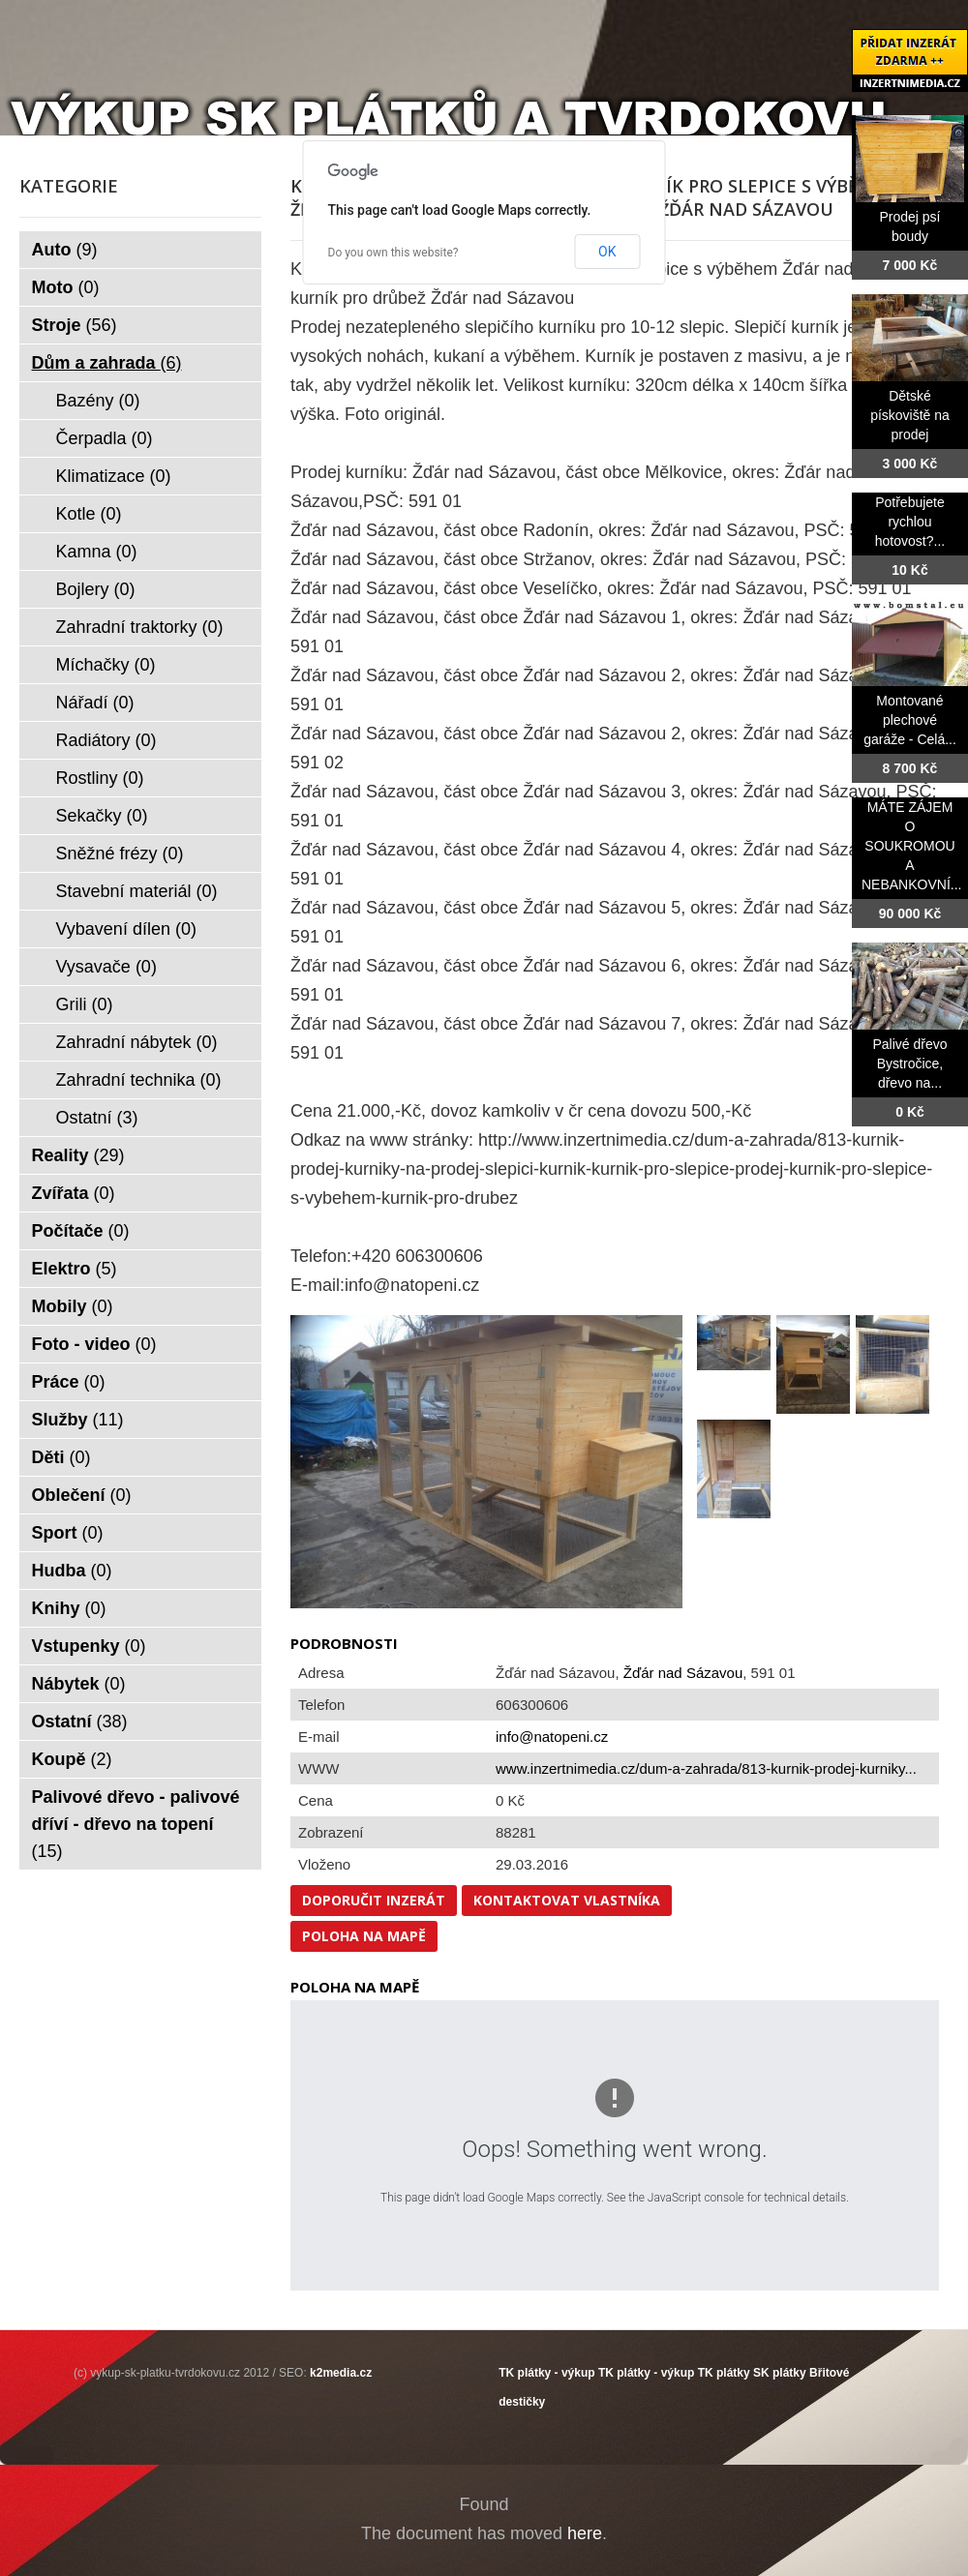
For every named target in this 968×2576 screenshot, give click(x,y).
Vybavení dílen (126, 929)
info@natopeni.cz (552, 1736)
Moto (66, 287)
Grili (84, 1004)
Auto (65, 249)
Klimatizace (113, 476)
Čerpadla (104, 438)
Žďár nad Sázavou (682, 1672)
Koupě (72, 1759)
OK (607, 251)
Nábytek (79, 1683)
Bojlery (96, 589)
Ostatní (97, 1117)
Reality (78, 1155)
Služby (78, 1419)
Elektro (74, 1268)
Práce (69, 1382)
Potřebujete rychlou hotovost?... (910, 521)
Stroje (74, 325)
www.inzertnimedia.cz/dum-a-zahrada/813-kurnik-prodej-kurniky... (706, 1768)
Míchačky (106, 664)
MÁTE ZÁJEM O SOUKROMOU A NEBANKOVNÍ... (911, 845)
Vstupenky (89, 1646)
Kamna (96, 551)
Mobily (72, 1306)
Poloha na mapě (364, 1936)
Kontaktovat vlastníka (566, 1900)
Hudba (72, 1570)
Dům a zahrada (107, 363)
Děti (61, 1457)
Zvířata (73, 1193)
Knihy (69, 1608)
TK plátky (724, 2373)
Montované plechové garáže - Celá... (909, 720)
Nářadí (95, 702)
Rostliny (100, 778)
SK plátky (779, 2373)
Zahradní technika (139, 1080)
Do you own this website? (393, 252)
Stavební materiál (137, 891)
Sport (68, 1533)
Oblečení (82, 1495)
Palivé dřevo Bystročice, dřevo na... (909, 1063)
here (584, 2533)
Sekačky (102, 815)
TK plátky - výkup (546, 2373)
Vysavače (106, 966)
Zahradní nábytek (137, 1042)
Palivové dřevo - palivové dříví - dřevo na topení (136, 1824)
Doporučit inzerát (373, 1900)
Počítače (81, 1231)
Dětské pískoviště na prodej (910, 415)
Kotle (89, 514)
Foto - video (94, 1344)
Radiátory (106, 740)
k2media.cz (341, 2373)
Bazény (98, 400)
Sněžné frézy (120, 853)
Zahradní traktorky (140, 627)
